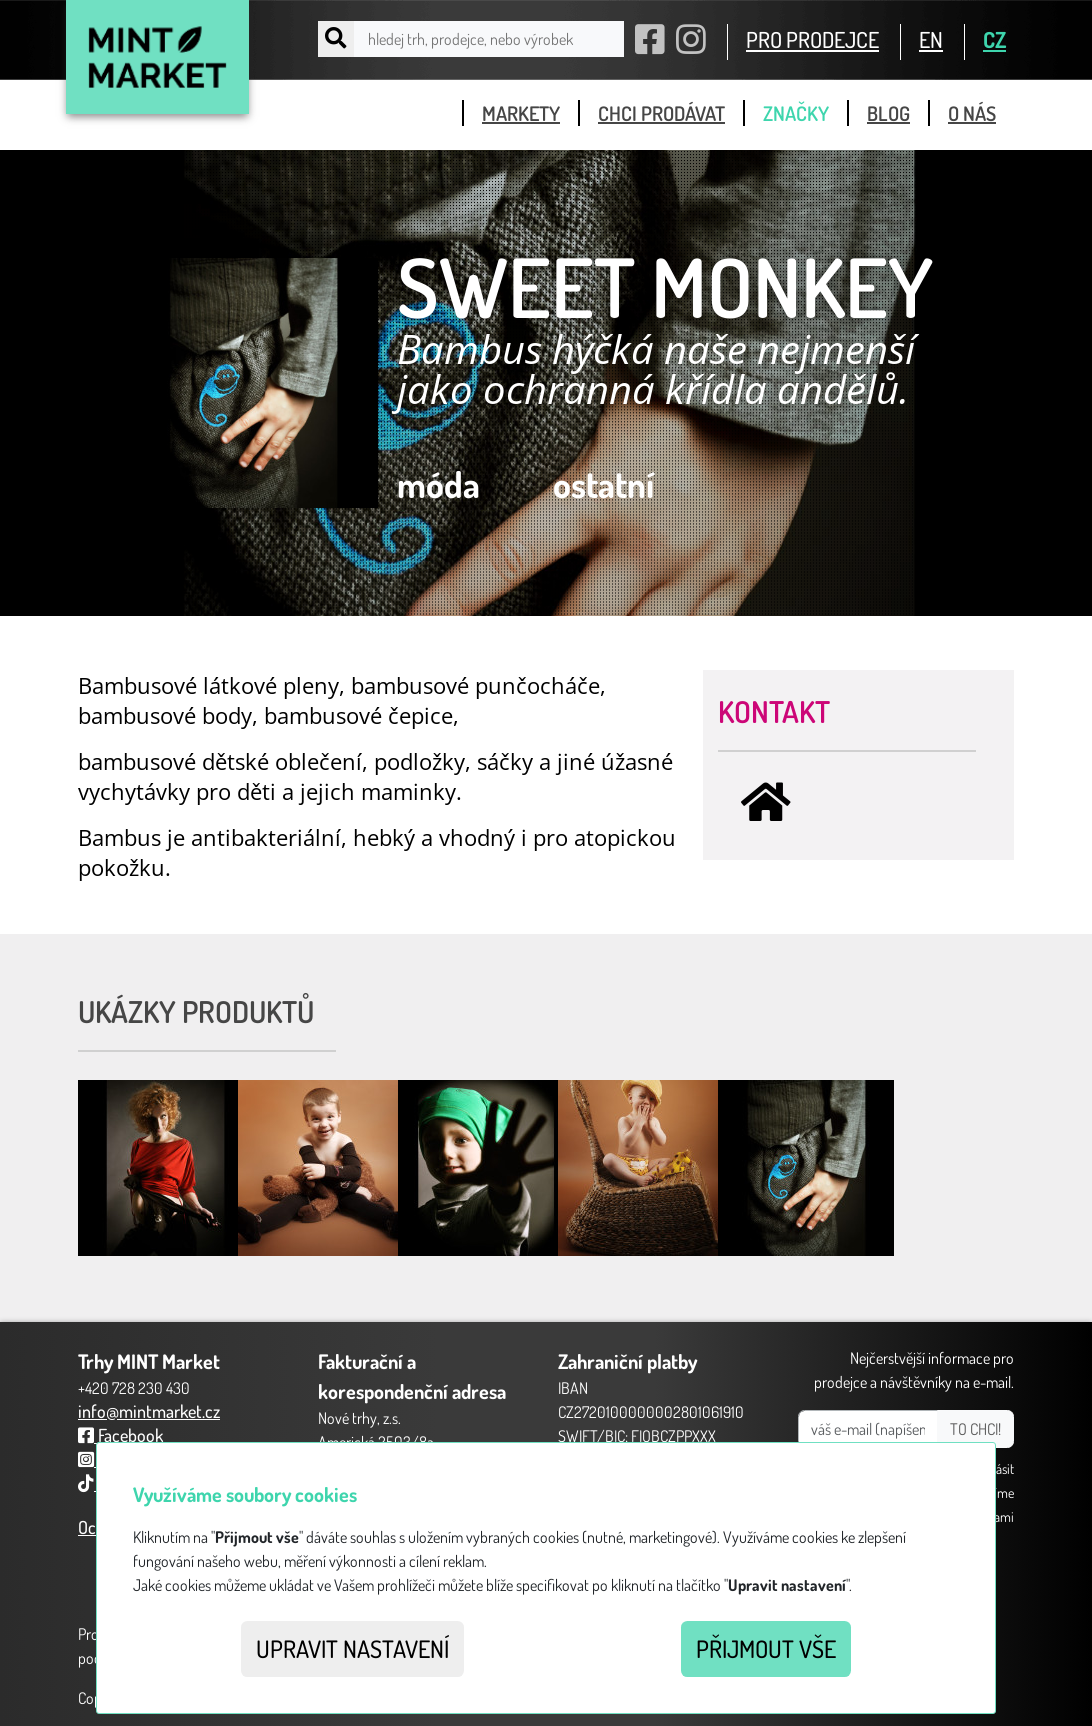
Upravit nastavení (352, 1648)
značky (796, 113)
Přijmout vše (766, 1648)
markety (521, 113)
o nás (972, 113)
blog (888, 113)
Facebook (120, 1435)
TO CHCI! (975, 1429)
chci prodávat (661, 113)
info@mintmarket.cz (149, 1411)
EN (931, 39)
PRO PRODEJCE (812, 39)
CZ (994, 39)
